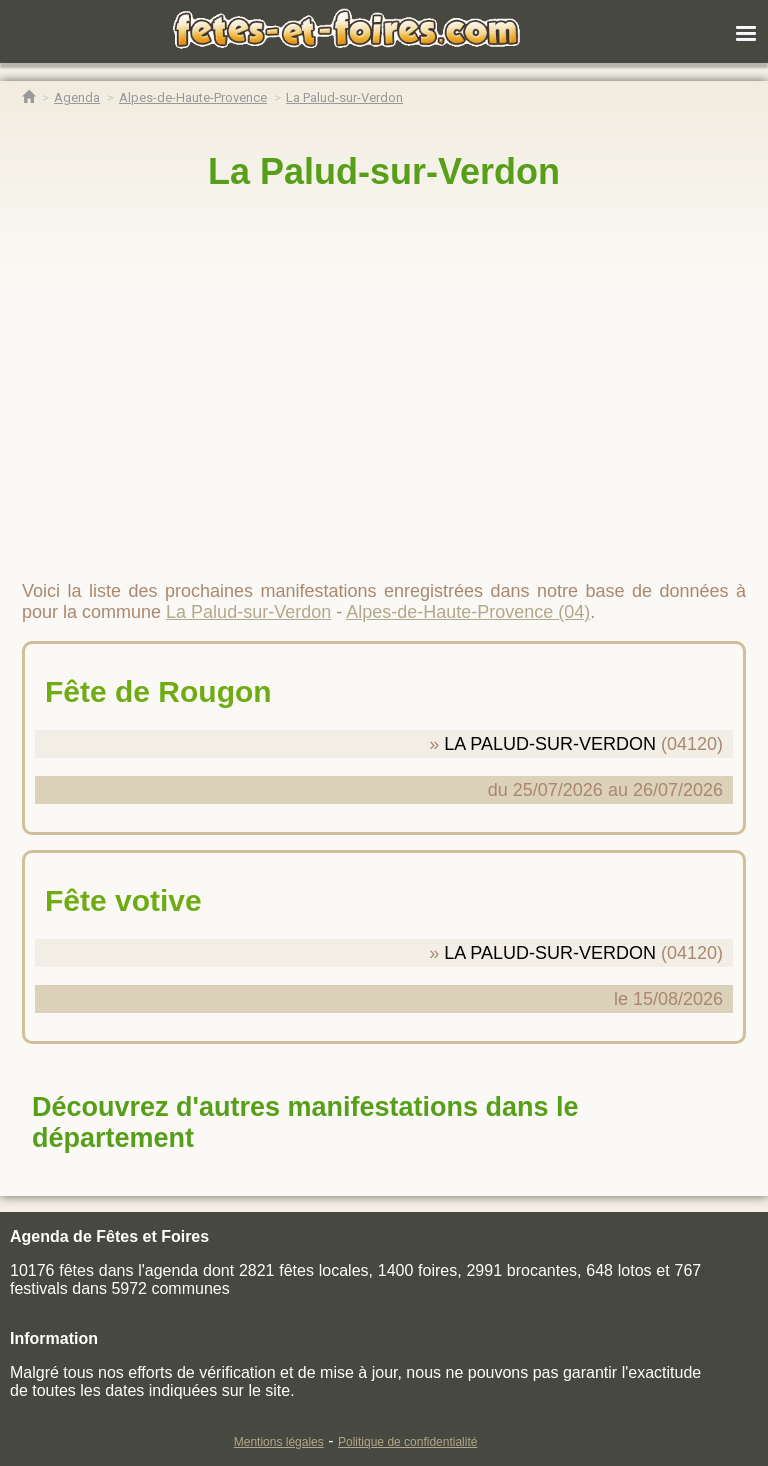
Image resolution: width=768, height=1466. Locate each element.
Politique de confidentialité (407, 1442)
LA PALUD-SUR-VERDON (550, 744)
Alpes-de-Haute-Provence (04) (468, 612)
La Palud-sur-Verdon (384, 171)
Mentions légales (279, 1442)
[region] (384, 377)
